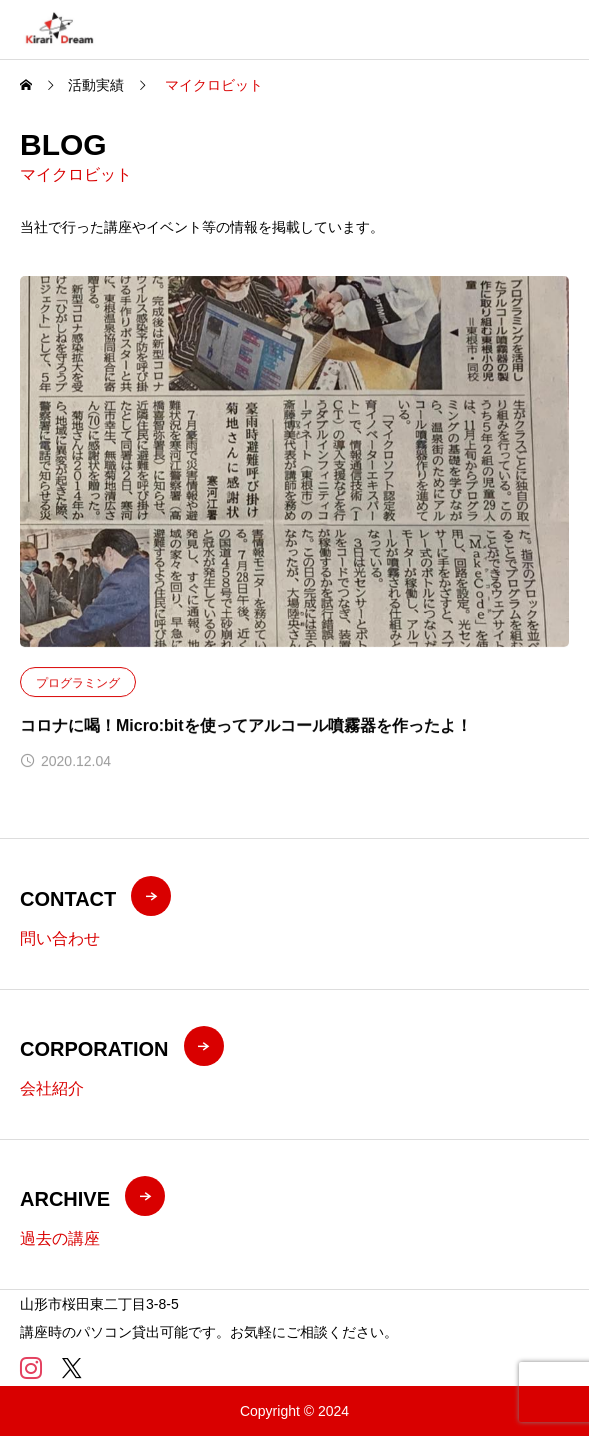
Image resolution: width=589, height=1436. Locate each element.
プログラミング (78, 683)
